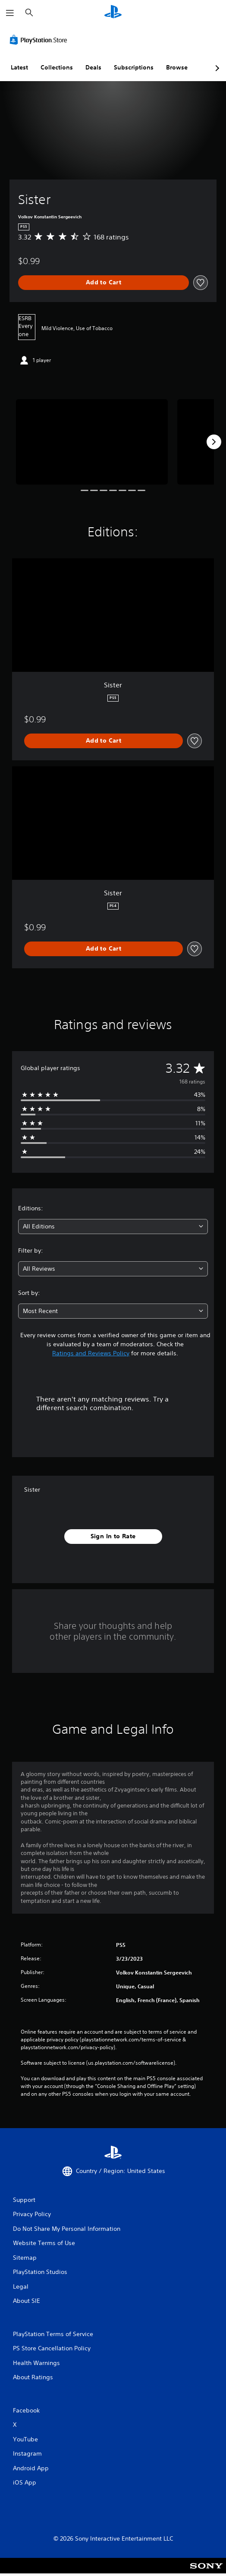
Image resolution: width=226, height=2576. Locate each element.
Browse (177, 67)
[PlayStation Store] (40, 40)
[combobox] (113, 1226)
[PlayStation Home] (113, 13)
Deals (93, 67)
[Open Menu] (9, 13)
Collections (57, 67)
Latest (19, 67)
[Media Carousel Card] (92, 442)
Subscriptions (134, 67)
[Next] (214, 442)
